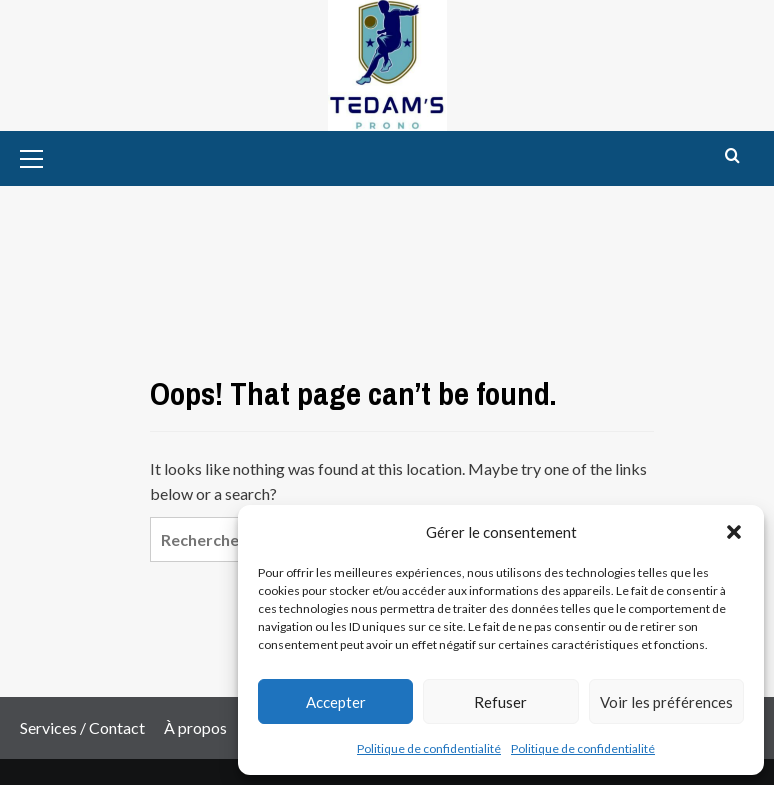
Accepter (336, 702)
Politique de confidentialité (429, 748)
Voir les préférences (666, 702)
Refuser (500, 702)
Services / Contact (82, 727)
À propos (195, 727)
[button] (734, 532)
